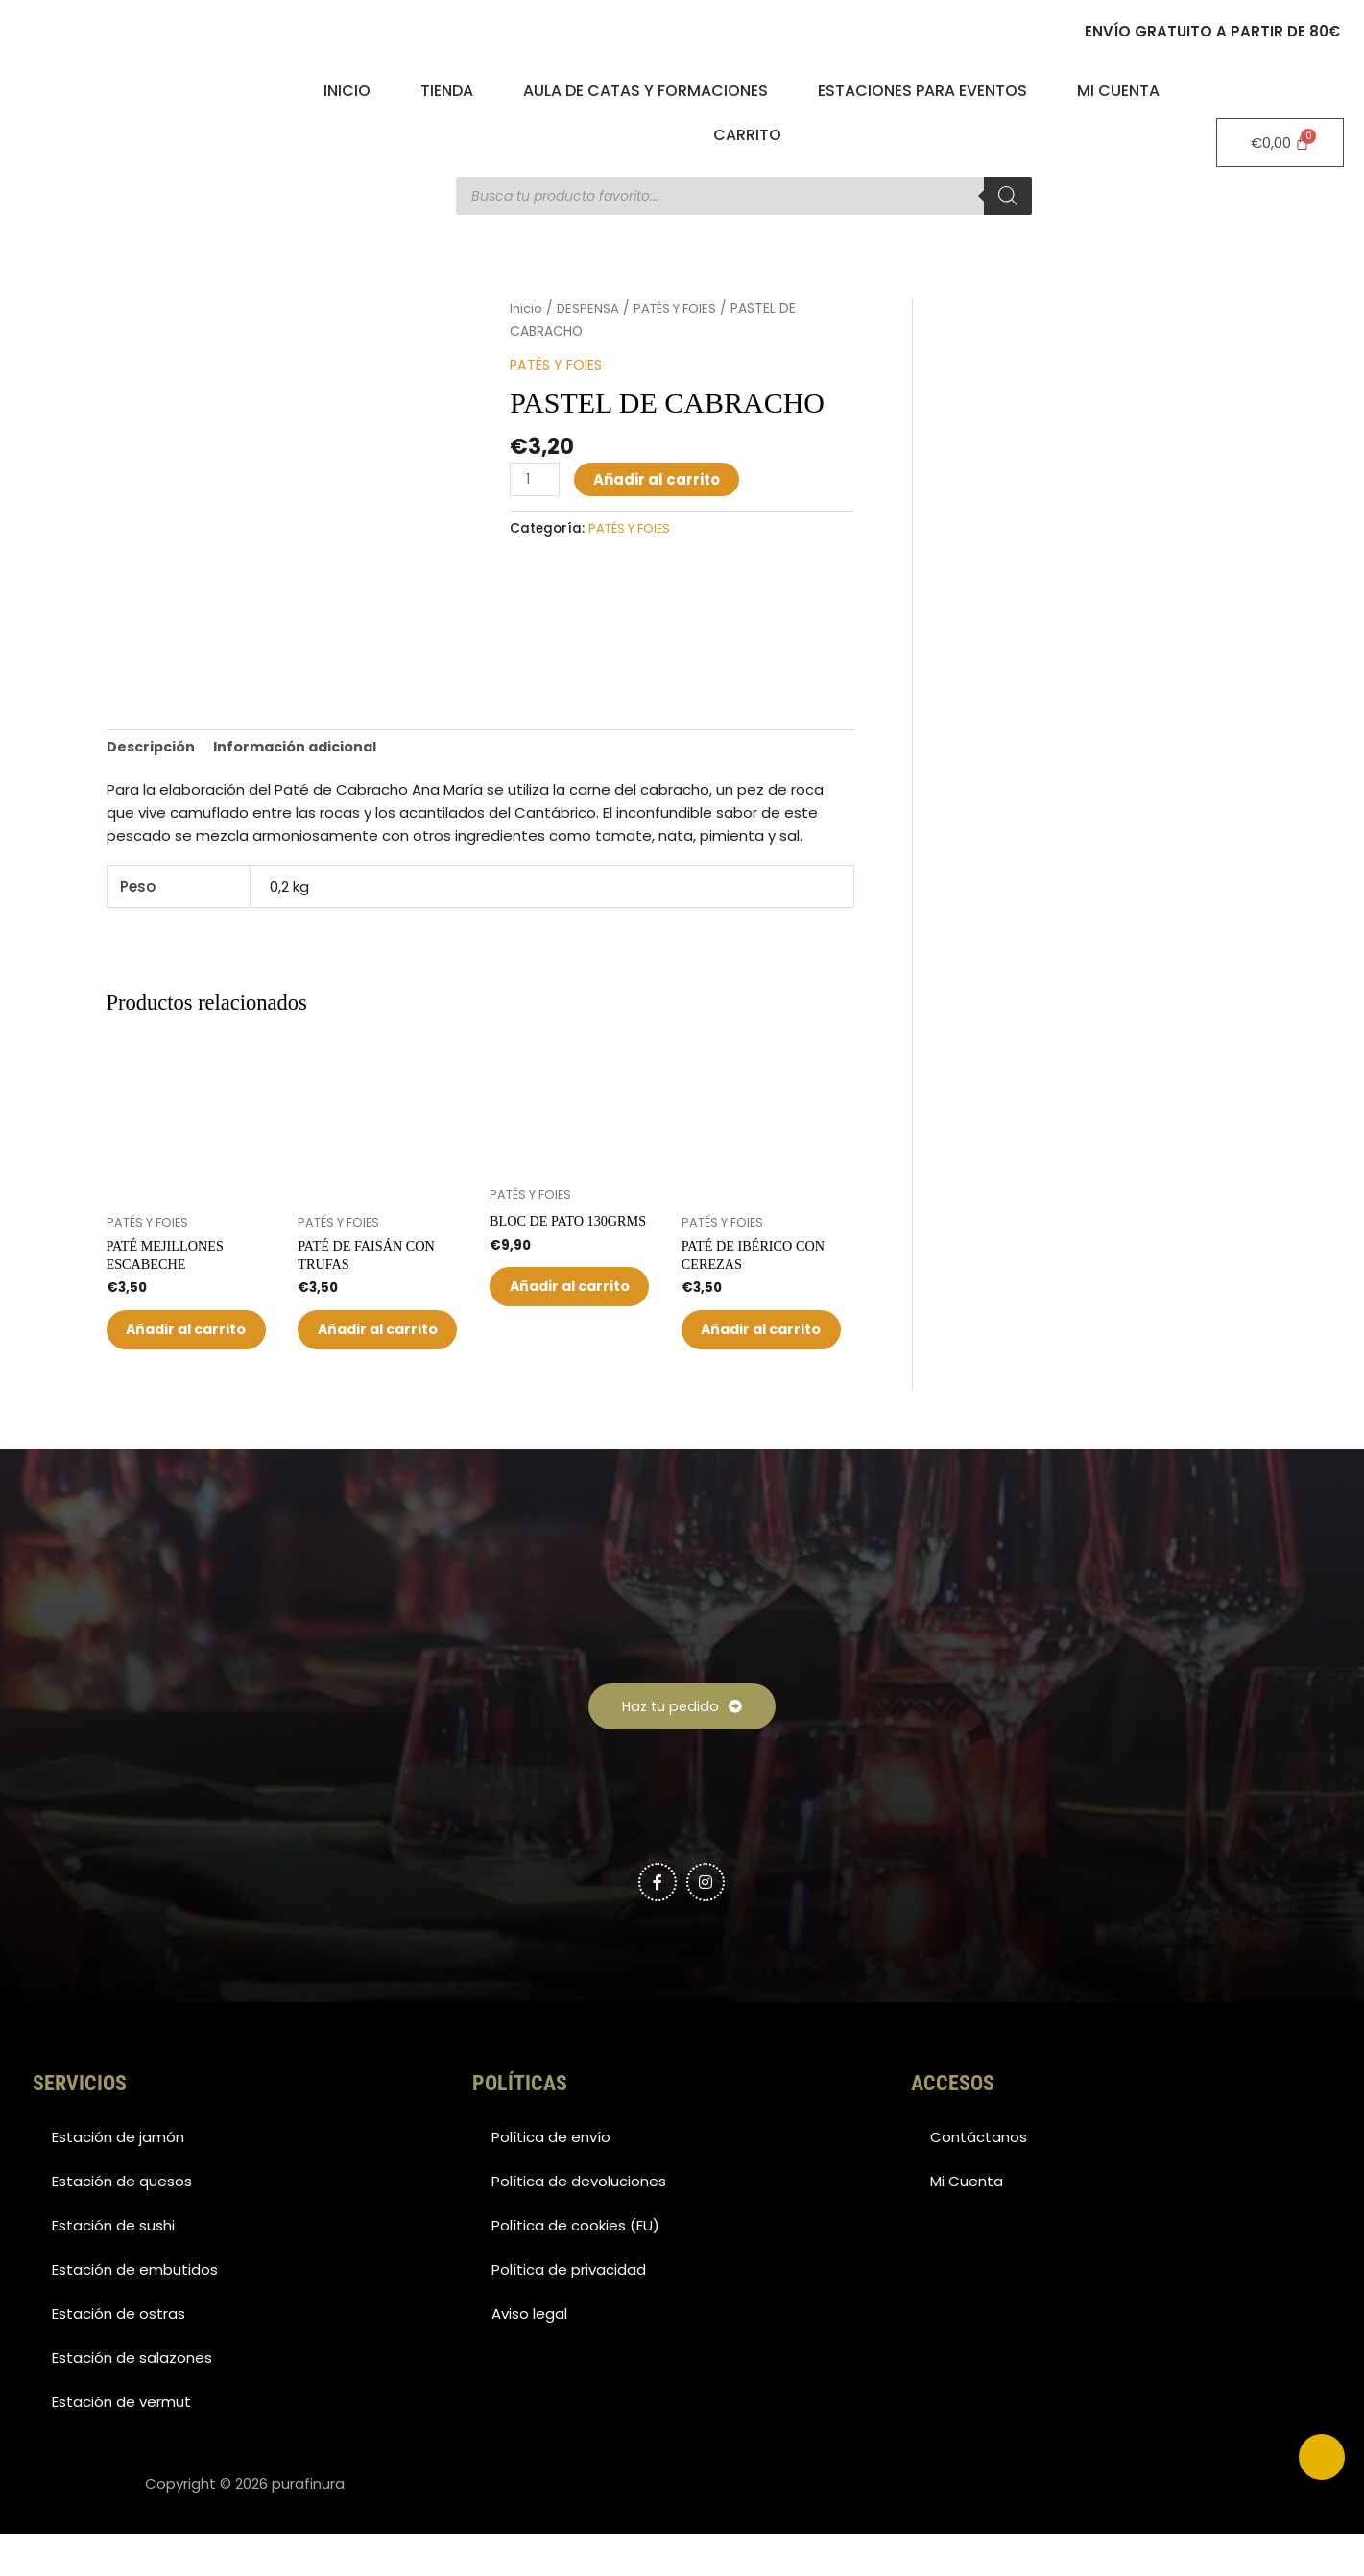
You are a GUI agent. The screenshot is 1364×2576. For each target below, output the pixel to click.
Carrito (747, 135)
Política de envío (550, 2179)
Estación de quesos (122, 2223)
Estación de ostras (118, 2356)
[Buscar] (1008, 196)
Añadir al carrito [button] (175, 1350)
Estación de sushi (113, 2267)
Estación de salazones (132, 2400)
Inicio (347, 91)
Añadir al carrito (659, 478)
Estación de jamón (118, 2179)
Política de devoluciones (578, 2223)
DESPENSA (590, 308)
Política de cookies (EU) (575, 2267)
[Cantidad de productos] (536, 478)
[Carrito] (1280, 142)
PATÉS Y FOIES (681, 308)
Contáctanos (978, 2179)
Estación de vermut (121, 2444)
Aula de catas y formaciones (645, 91)
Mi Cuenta (1118, 91)
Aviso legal (529, 2356)
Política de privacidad (568, 2312)
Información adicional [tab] (303, 747)
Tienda (446, 91)
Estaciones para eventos (922, 91)
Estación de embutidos (135, 2312)
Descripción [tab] (153, 747)
